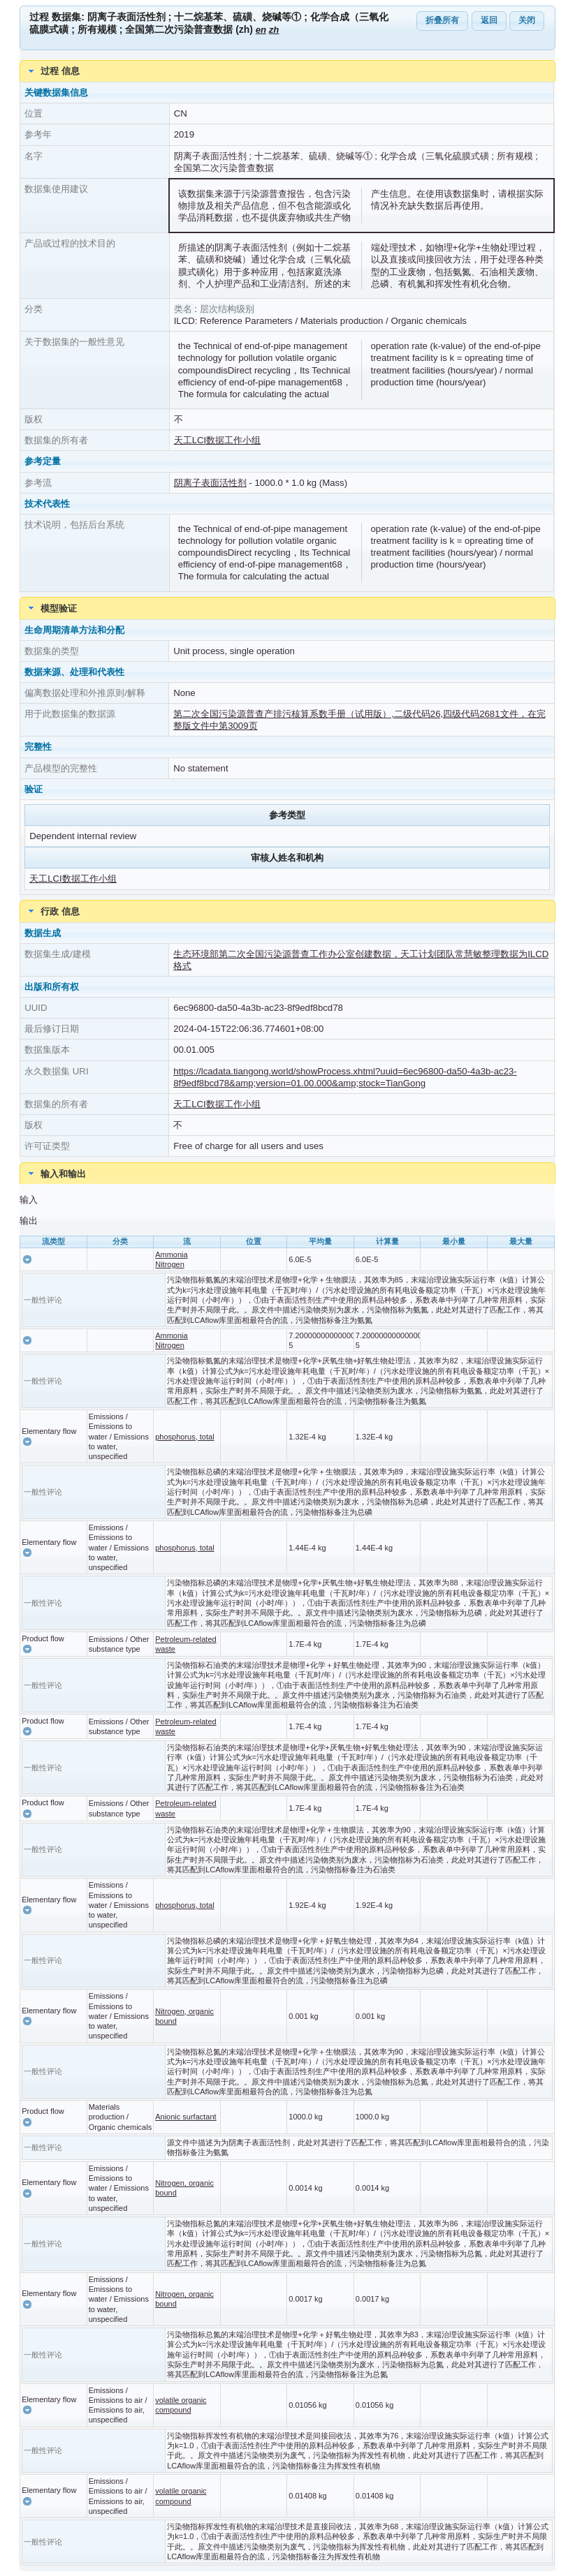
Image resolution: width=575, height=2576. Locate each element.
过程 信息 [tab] (52, 71)
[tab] (287, 1173)
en (261, 29)
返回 (489, 20)
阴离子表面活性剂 (210, 483)
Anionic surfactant (185, 2116)
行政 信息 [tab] (52, 911)
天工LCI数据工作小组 (217, 440)
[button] (27, 1259)
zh (274, 29)
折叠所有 (442, 20)
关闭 (526, 20)
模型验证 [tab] (51, 608)
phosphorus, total (184, 1437)
